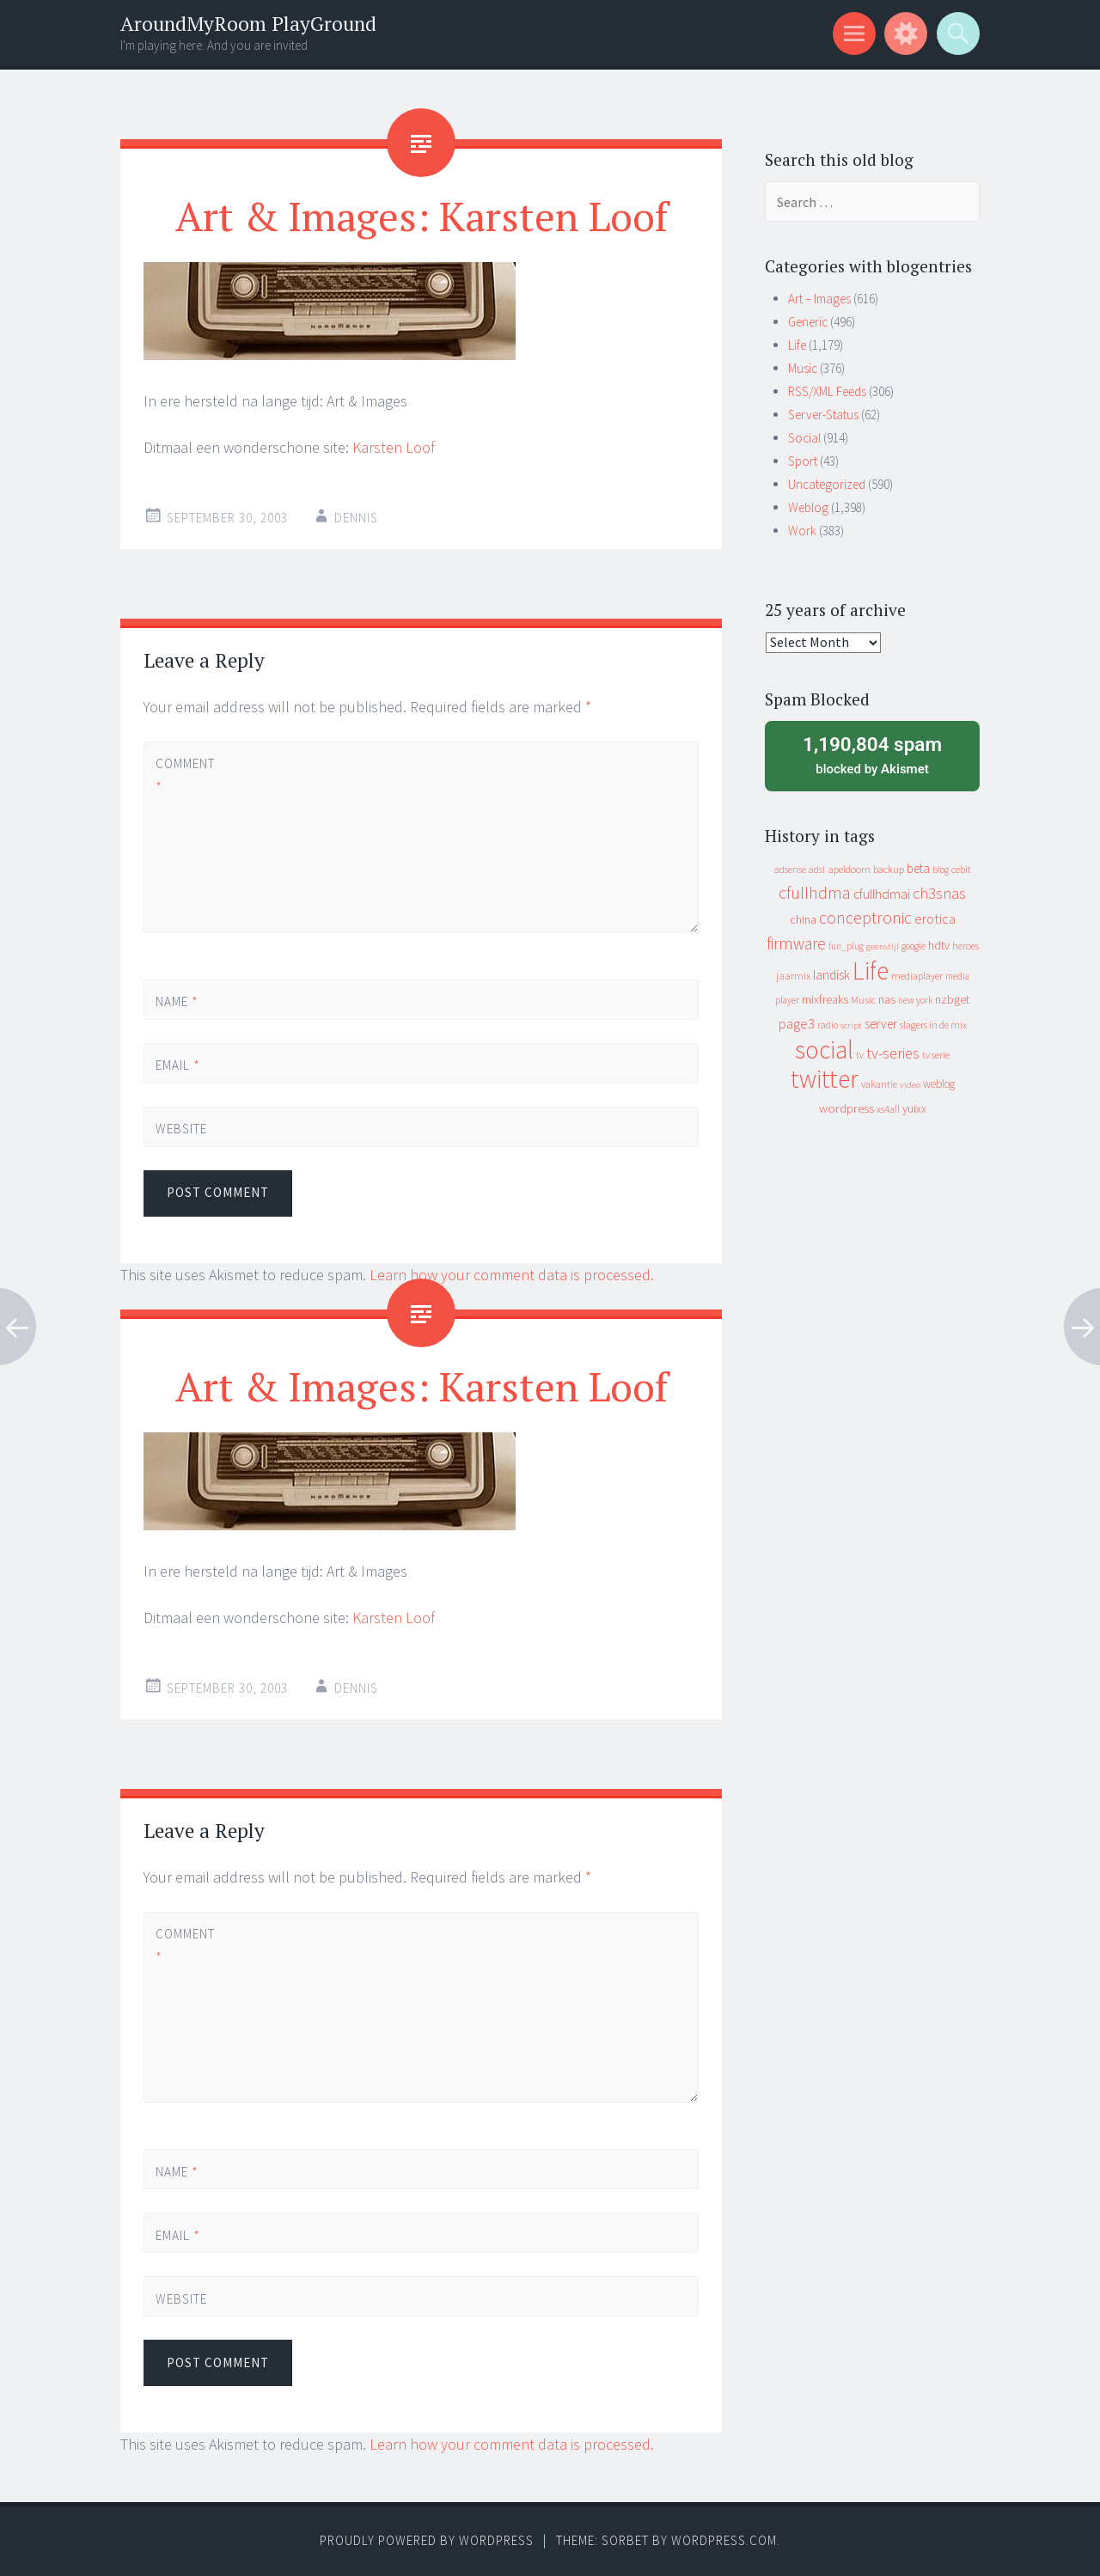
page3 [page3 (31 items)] (797, 1023)
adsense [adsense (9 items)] (790, 870)
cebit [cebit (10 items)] (961, 869)
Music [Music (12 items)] (863, 999)
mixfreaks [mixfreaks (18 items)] (825, 999)
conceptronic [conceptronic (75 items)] (865, 917)
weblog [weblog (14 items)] (939, 1084)
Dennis (356, 518)
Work (802, 530)
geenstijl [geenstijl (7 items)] (882, 946)
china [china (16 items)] (803, 920)
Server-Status (823, 414)
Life (797, 345)
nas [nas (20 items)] (886, 999)
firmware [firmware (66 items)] (796, 943)
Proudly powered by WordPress (427, 2540)
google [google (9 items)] (913, 946)
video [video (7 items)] (910, 1084)
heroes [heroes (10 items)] (965, 945)
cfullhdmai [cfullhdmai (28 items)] (881, 894)
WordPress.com (724, 2540)
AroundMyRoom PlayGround (248, 23)
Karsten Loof (393, 447)
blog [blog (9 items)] (940, 870)
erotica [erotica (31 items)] (935, 918)
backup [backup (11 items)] (888, 869)
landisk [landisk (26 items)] (831, 975)
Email (178, 1065)
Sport (802, 461)
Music (802, 368)
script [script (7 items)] (851, 1025)
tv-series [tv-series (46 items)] (893, 1053)
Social (804, 438)
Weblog (808, 507)
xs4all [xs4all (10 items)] (888, 1108)
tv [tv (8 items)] (860, 1055)
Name (177, 1001)
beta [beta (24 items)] (918, 868)
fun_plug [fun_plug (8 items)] (846, 946)
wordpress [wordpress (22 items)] (846, 1108)
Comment (185, 775)
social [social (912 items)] (824, 1049)
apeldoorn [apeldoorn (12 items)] (849, 869)
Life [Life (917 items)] (870, 970)
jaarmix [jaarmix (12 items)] (793, 975)
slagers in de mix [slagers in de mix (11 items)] (933, 1024)
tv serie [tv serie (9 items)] (936, 1055)
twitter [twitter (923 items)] (825, 1079)
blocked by (872, 754)
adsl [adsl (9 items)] (817, 870)
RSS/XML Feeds (827, 391)
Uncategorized (826, 484)
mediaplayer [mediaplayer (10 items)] (917, 975)
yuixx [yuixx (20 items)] (914, 1108)
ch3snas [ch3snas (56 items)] (939, 893)
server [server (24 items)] (881, 1024)
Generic (808, 322)
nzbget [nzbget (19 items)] (952, 999)
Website (181, 1128)
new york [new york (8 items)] (915, 1000)
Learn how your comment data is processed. (512, 1275)
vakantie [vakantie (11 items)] (879, 1083)
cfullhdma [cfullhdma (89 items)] (815, 892)
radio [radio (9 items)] (827, 1025)
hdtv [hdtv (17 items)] (939, 945)
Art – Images (819, 298)
